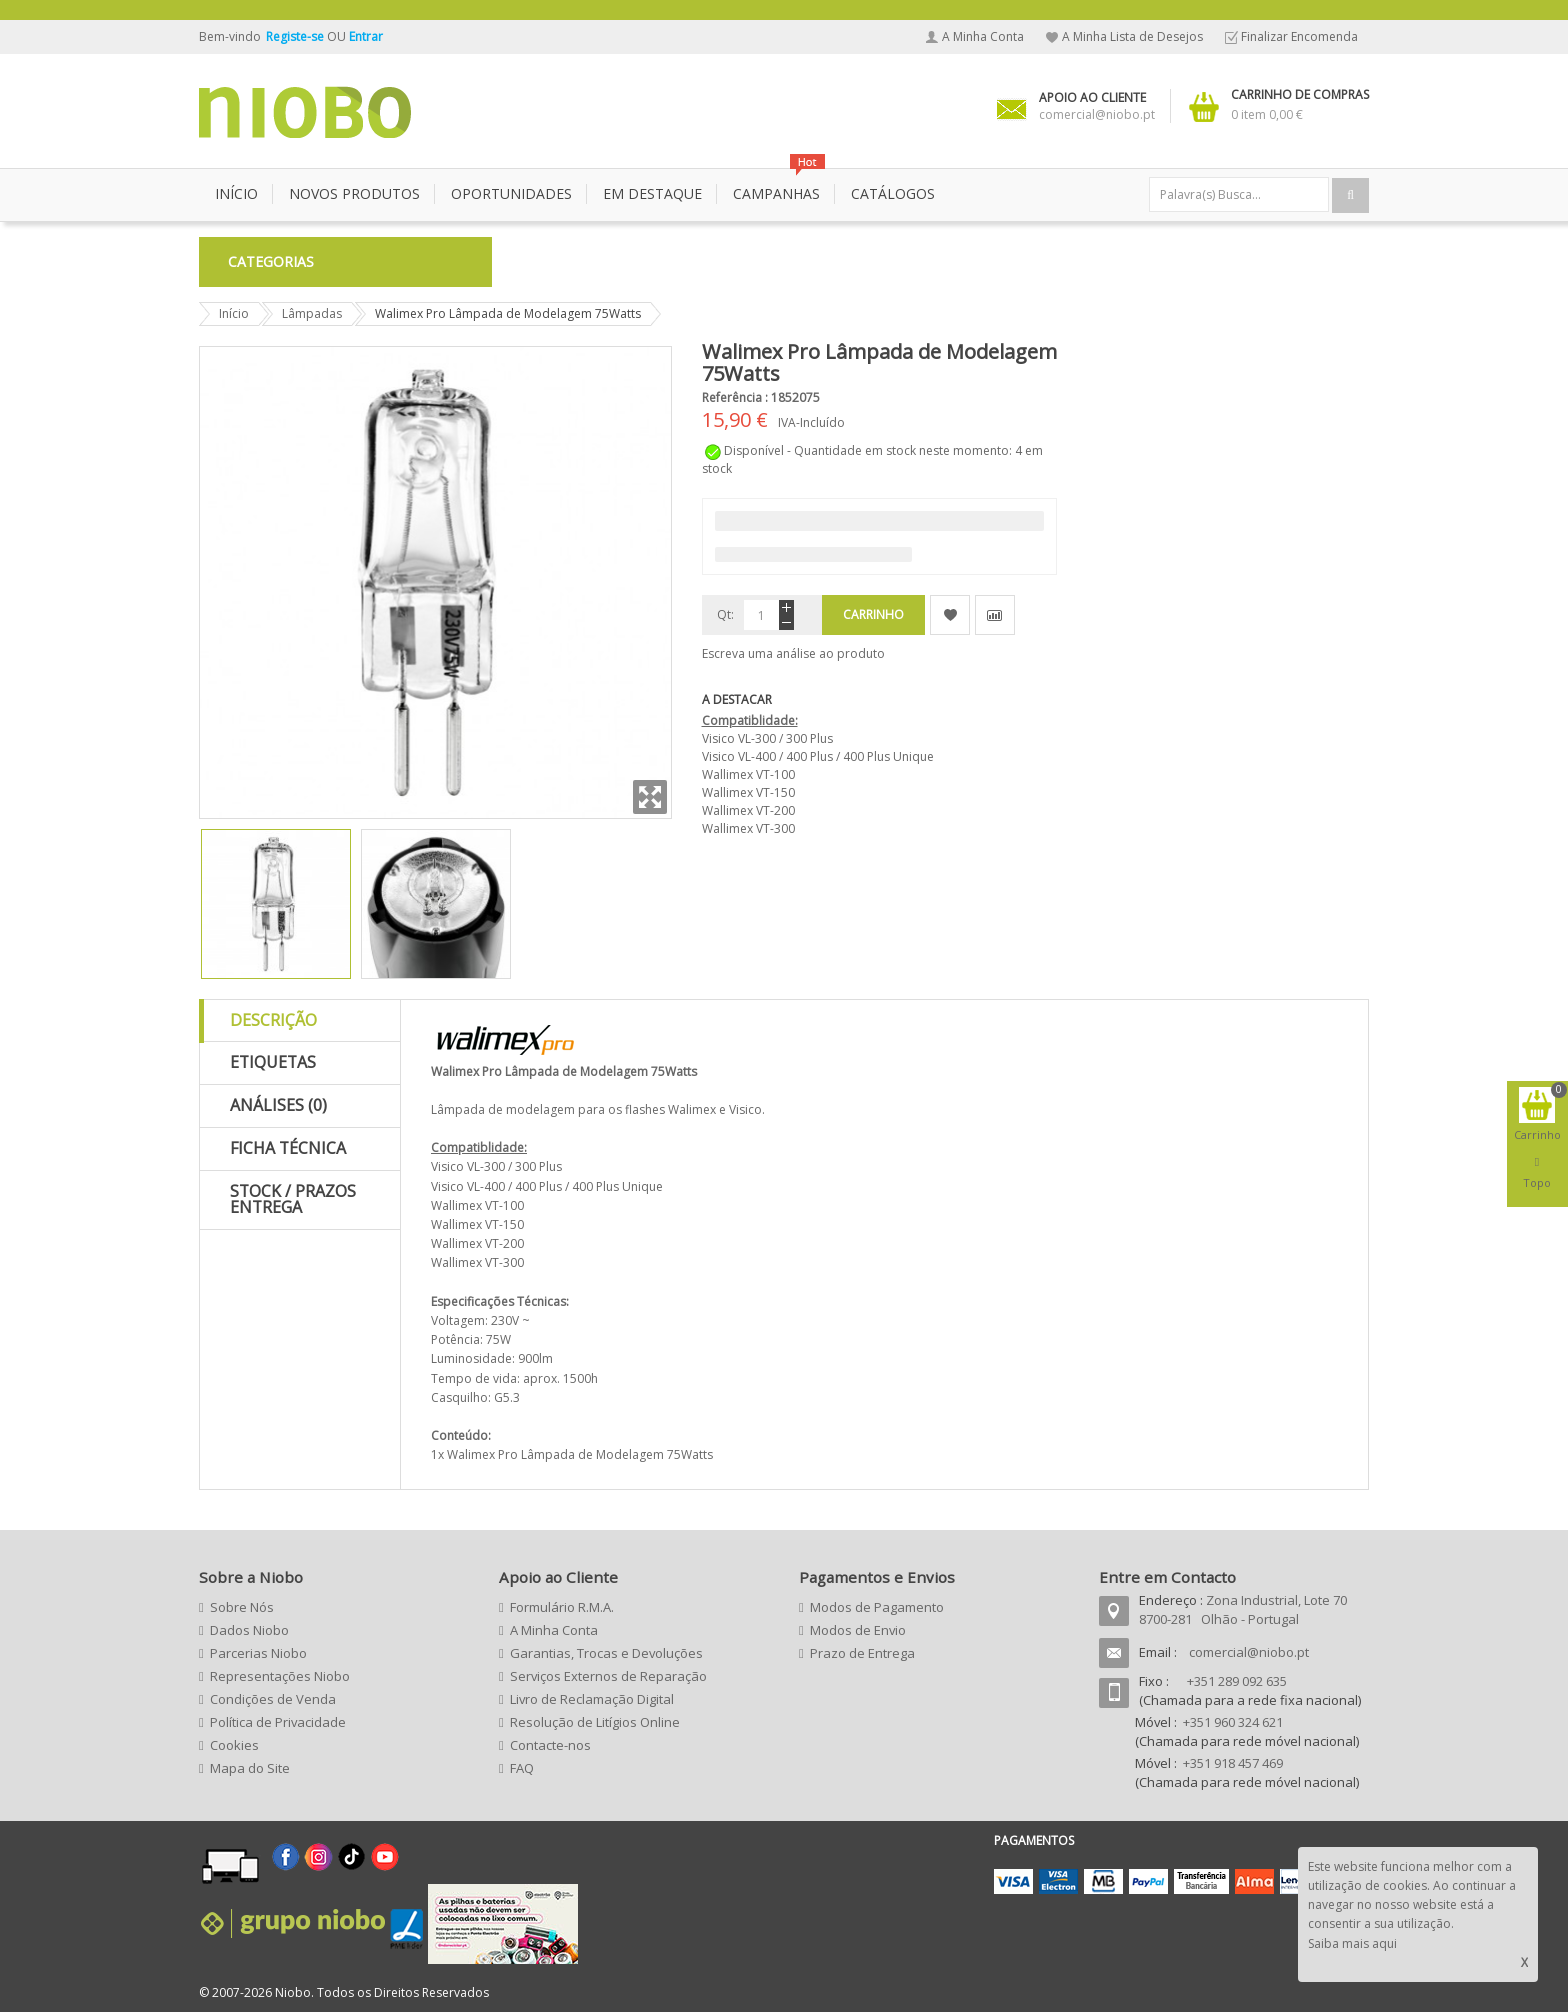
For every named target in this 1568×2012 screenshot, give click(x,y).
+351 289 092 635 (1237, 1681)
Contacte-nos (550, 1745)
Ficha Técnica (288, 1148)
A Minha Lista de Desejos (1132, 36)
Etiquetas (273, 1062)
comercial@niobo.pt (1249, 1652)
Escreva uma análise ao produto (793, 653)
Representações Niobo (280, 1676)
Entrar (366, 36)
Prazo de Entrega (862, 1653)
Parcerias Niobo (258, 1653)
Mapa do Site (250, 1768)
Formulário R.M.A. (562, 1607)
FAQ (522, 1768)
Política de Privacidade (278, 1722)
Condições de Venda (273, 1699)
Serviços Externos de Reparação (608, 1676)
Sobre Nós (242, 1607)
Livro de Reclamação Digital (592, 1699)
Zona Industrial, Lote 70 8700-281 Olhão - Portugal (1243, 1609)
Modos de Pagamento (877, 1607)
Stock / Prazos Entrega (293, 1199)
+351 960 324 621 (1233, 1722)
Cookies (234, 1745)
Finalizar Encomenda (1299, 36)
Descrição (273, 1020)
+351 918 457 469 (1233, 1763)
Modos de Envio (858, 1630)
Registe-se (296, 36)
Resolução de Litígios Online (595, 1722)
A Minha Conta (983, 36)
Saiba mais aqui (1352, 1943)
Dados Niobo (249, 1630)
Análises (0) (278, 1105)
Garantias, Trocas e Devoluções (606, 1653)
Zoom (650, 797)
